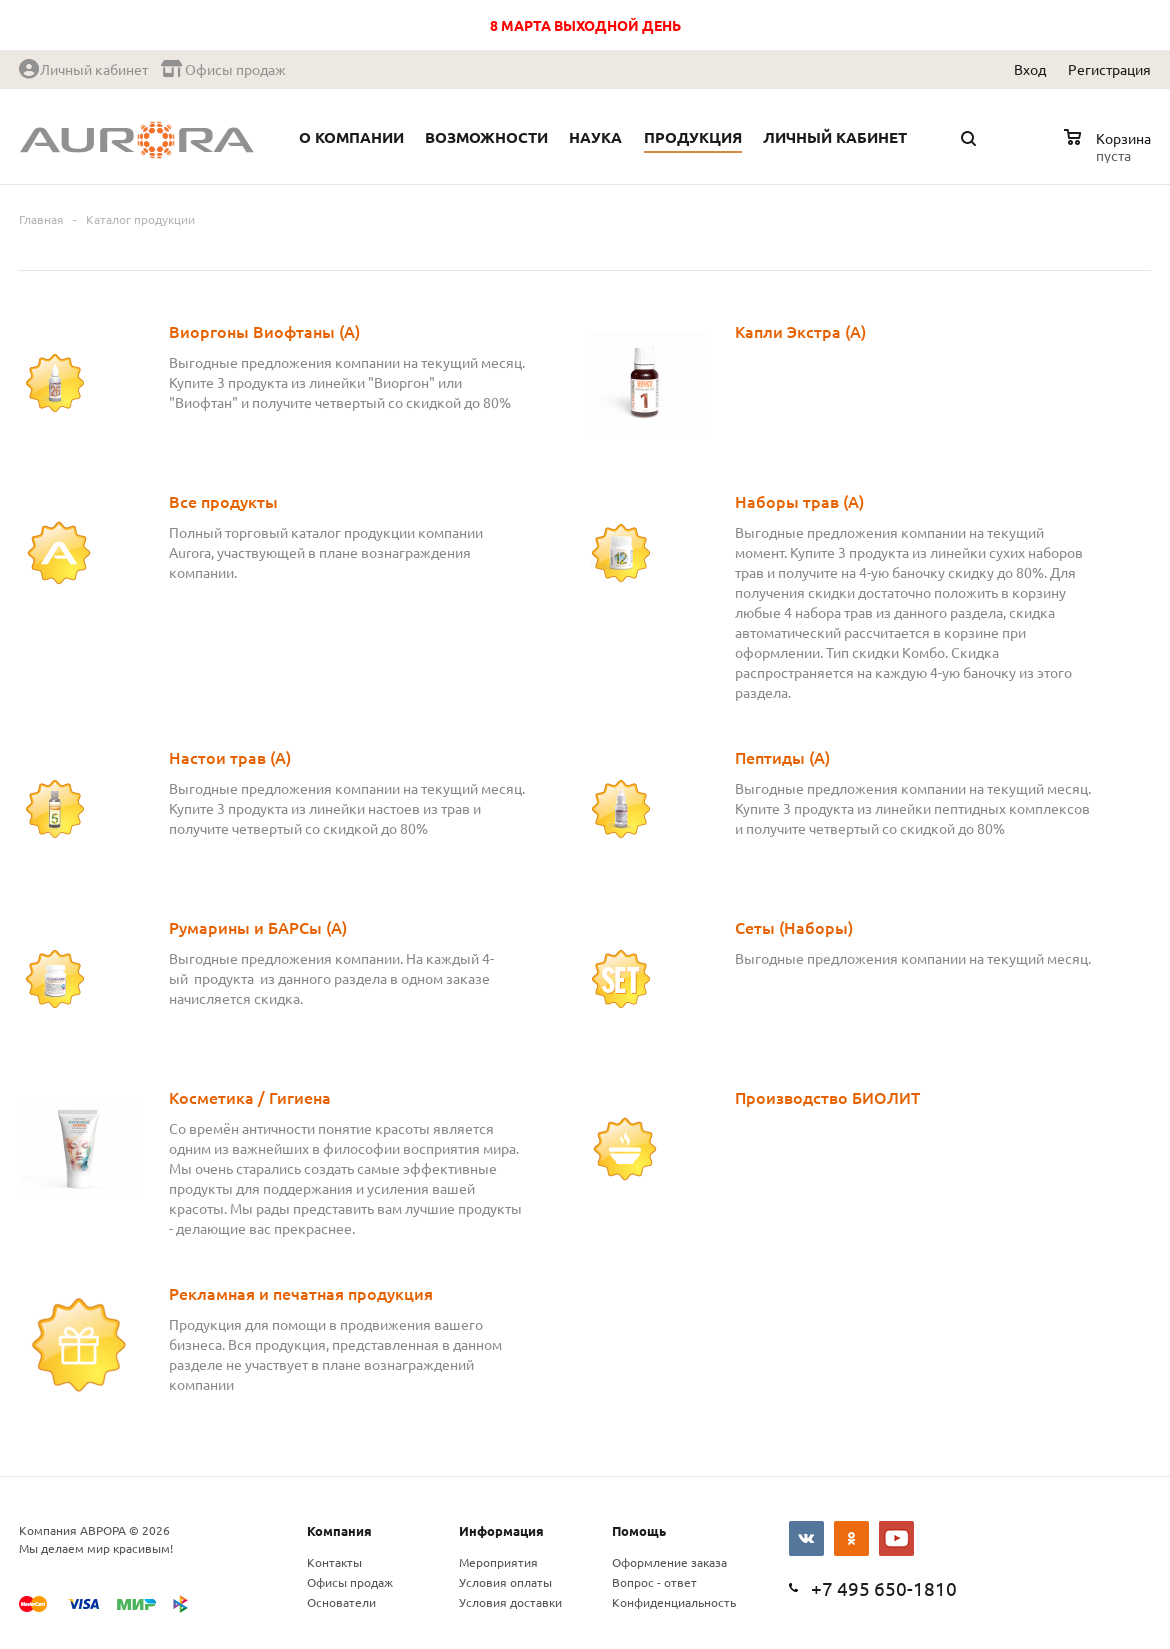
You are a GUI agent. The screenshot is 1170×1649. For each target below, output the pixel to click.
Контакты (334, 1562)
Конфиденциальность (674, 1602)
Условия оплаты (505, 1582)
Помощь (639, 1530)
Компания (339, 1530)
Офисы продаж (350, 1582)
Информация (501, 1530)
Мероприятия (498, 1562)
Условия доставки (510, 1602)
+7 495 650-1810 (884, 1588)
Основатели (341, 1602)
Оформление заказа (669, 1562)
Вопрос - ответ (654, 1582)
